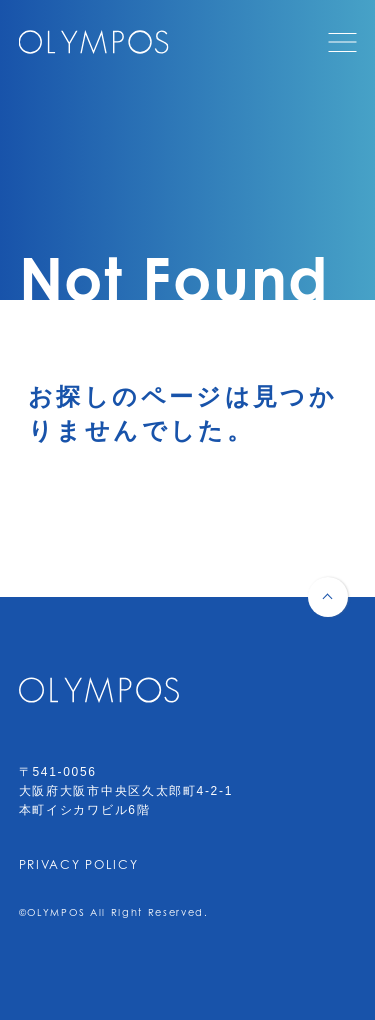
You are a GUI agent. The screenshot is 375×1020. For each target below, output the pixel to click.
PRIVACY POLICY (79, 864)
